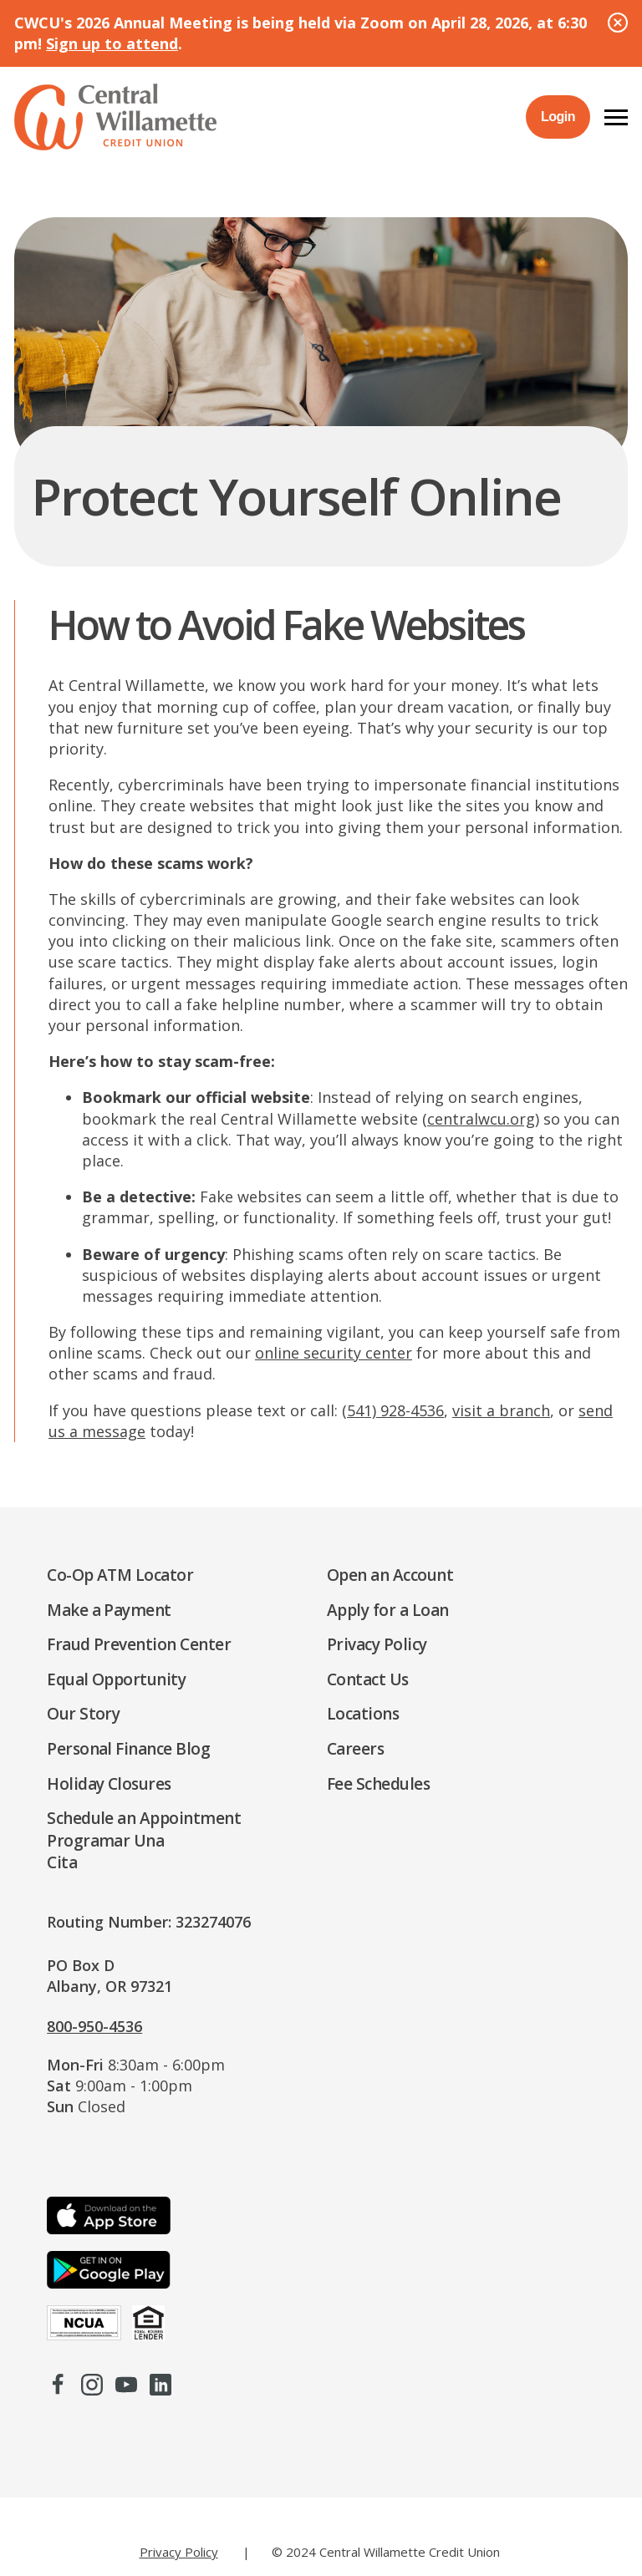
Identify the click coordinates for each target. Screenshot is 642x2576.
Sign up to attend (112, 43)
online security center (333, 1353)
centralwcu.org (481, 1119)
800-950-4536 (94, 2026)
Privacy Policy (179, 2551)
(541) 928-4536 (393, 1410)
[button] (616, 116)
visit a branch (501, 1410)
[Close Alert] (618, 23)
